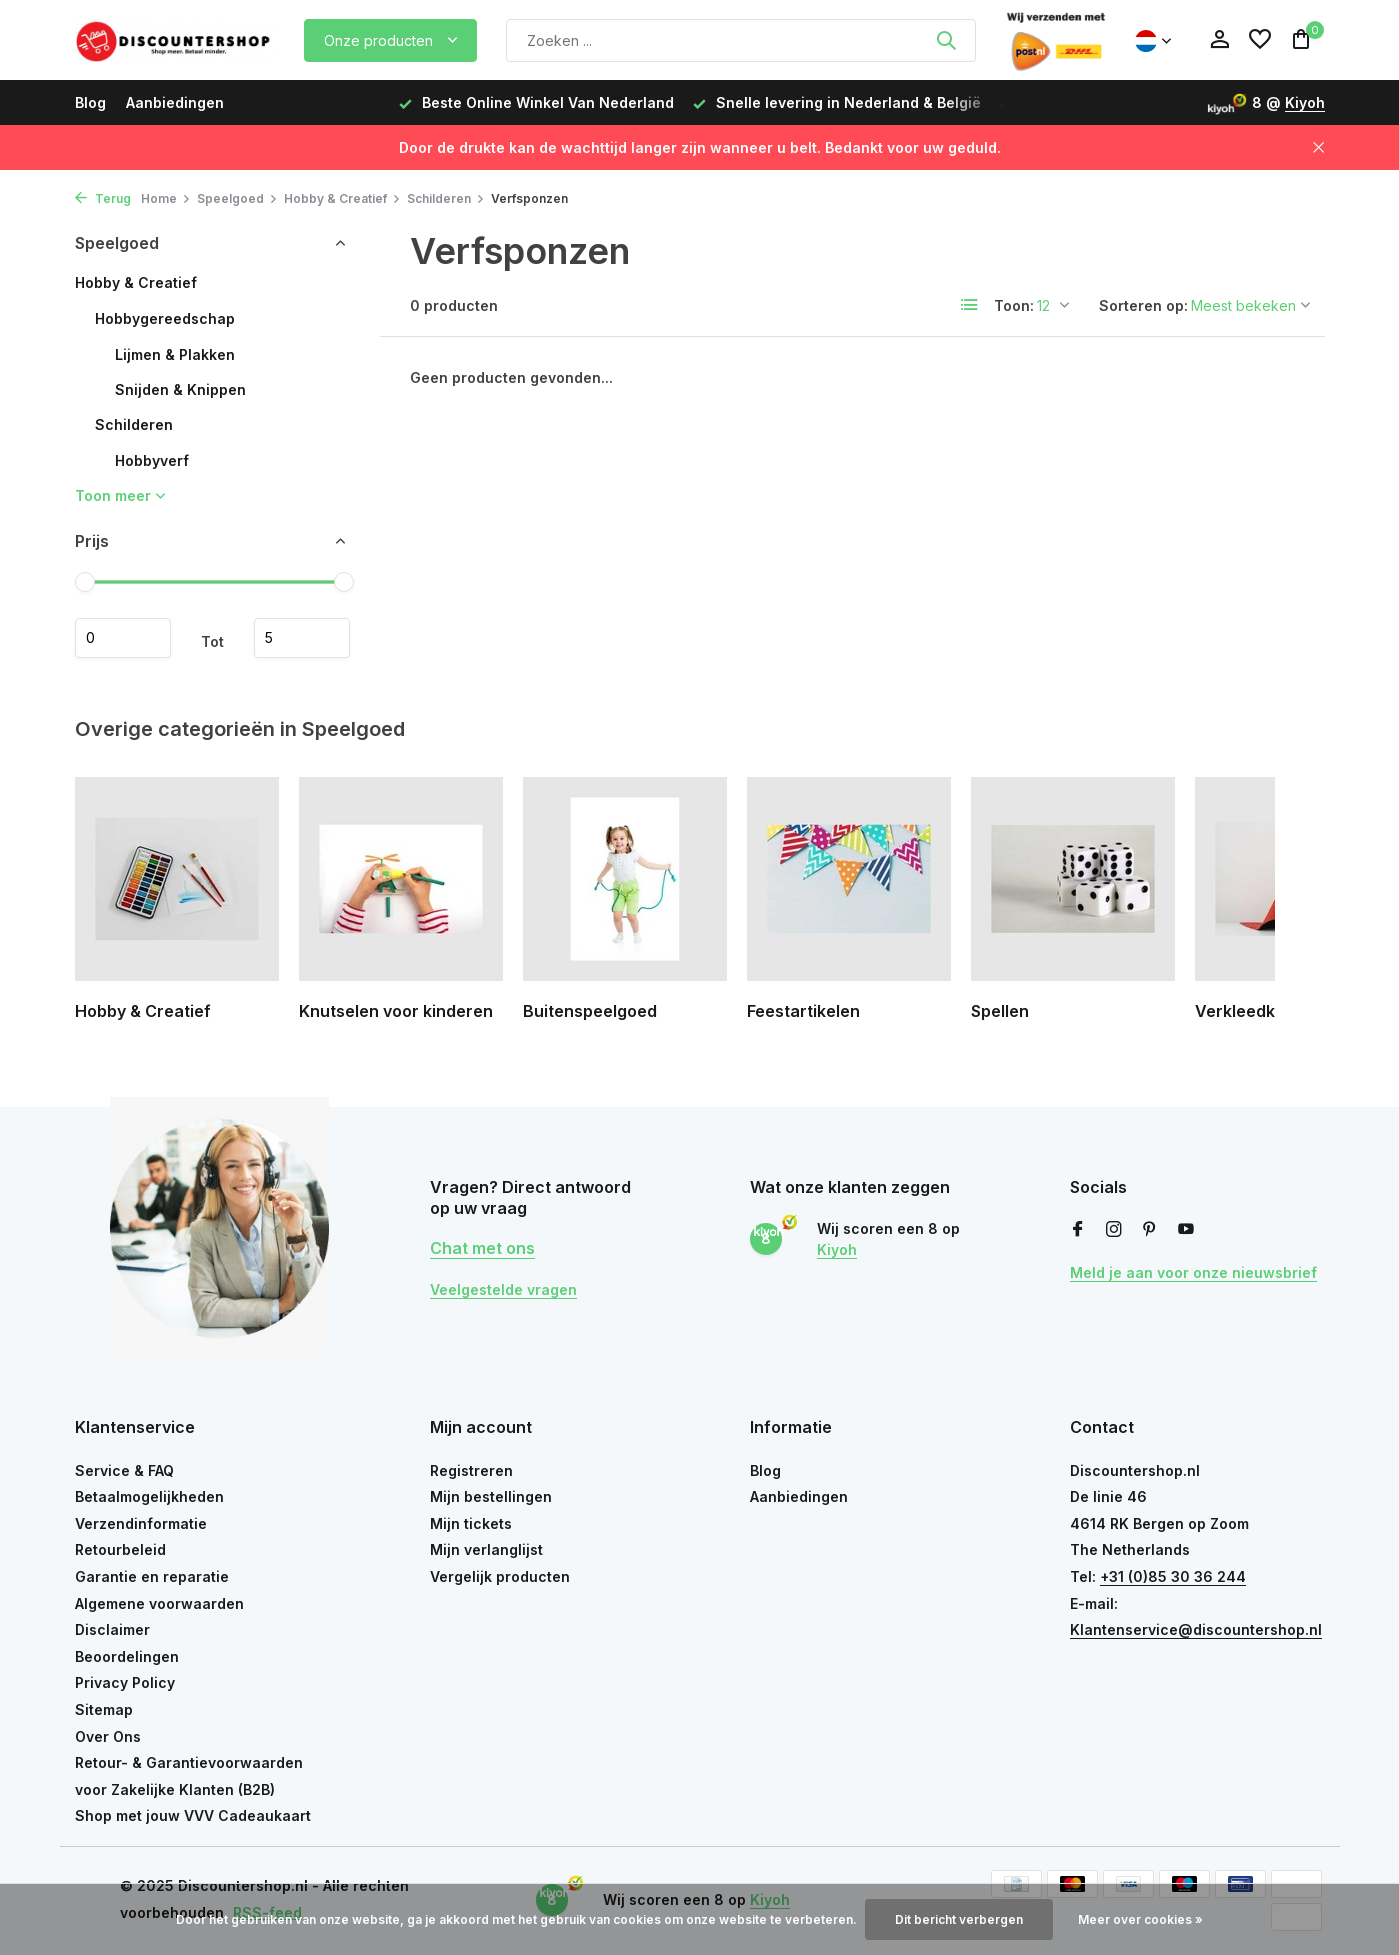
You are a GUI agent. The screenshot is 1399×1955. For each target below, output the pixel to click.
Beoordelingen (127, 1656)
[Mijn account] (1219, 40)
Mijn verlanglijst (486, 1549)
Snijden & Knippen (180, 389)
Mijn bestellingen (491, 1496)
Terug (103, 198)
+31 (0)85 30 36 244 (1173, 1576)
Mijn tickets (471, 1523)
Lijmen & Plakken (175, 354)
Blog (90, 102)
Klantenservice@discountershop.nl (1196, 1629)
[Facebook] (1078, 1230)
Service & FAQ (124, 1470)
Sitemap (104, 1709)
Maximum (302, 638)
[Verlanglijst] (1260, 40)
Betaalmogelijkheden (149, 1496)
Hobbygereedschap (165, 318)
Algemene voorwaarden (159, 1603)
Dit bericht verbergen (959, 1919)
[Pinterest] (1150, 1230)
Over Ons (108, 1736)
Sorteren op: (1143, 305)
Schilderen (446, 198)
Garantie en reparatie (152, 1576)
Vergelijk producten (500, 1576)
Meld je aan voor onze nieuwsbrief (1193, 1272)
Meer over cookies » (1140, 1919)
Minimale (123, 638)
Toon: (1014, 305)
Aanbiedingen (175, 102)
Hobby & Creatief (342, 198)
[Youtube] (1186, 1230)
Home (166, 198)
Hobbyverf (152, 460)
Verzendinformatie (141, 1523)
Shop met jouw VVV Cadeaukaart (193, 1815)
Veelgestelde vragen (503, 1289)
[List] (970, 305)
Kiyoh (1305, 102)
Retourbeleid (120, 1549)
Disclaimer (112, 1629)
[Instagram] (1114, 1230)
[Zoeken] (741, 40)
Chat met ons (482, 1248)
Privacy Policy (125, 1682)
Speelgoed (237, 198)
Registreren (471, 1470)
